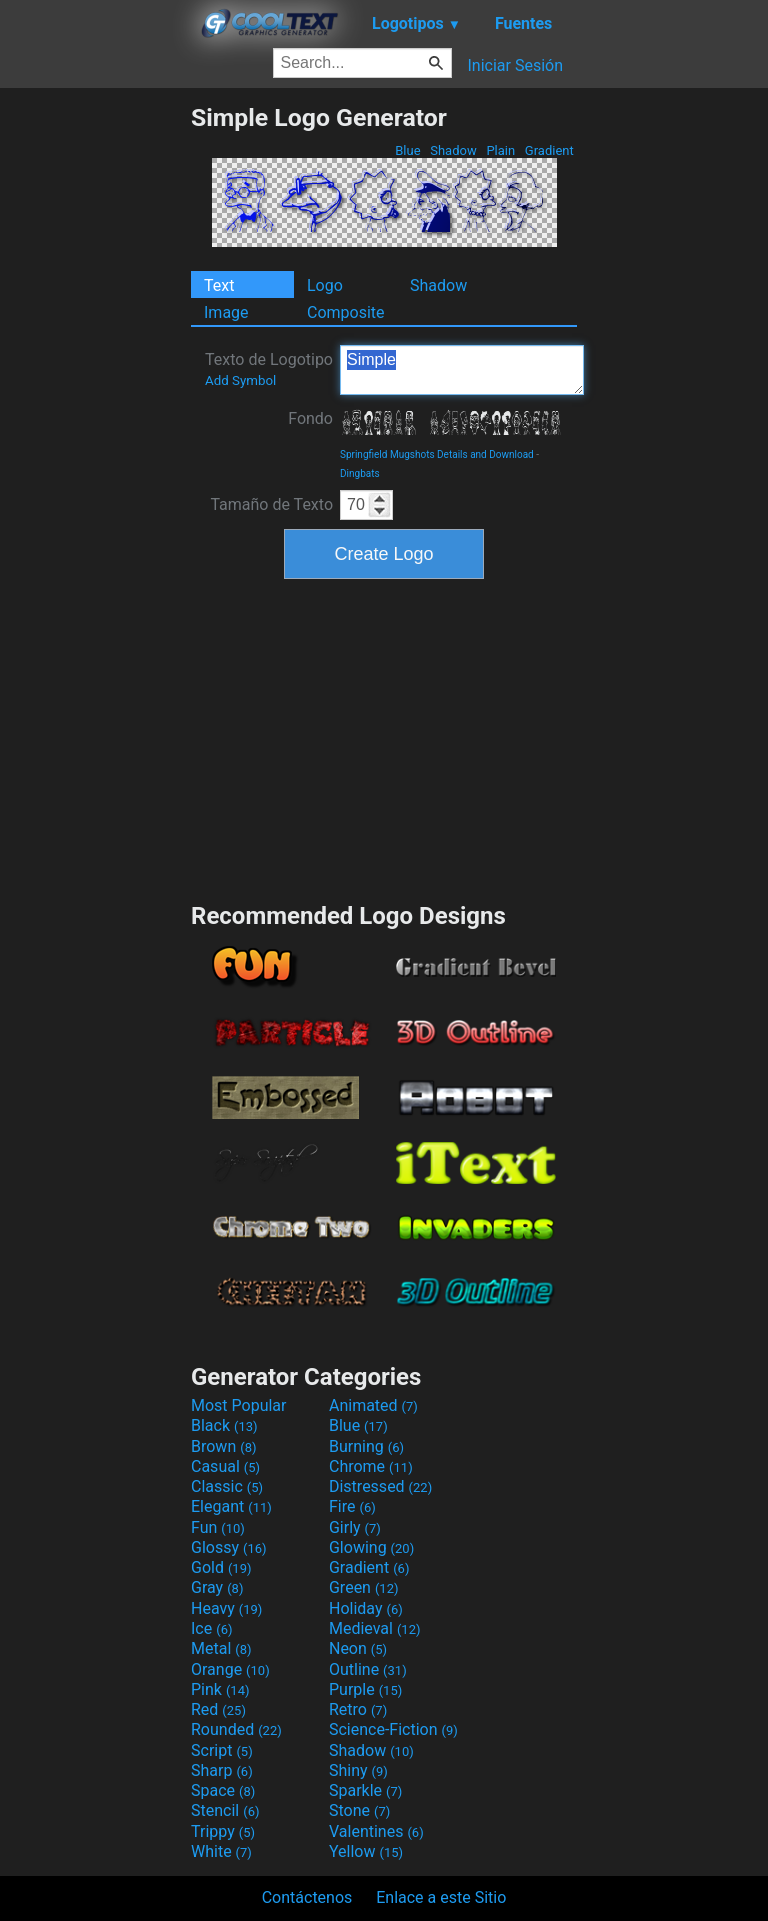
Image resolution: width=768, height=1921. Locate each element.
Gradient (549, 150)
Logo (325, 285)
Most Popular (239, 1405)
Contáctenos (307, 1897)
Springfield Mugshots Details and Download (437, 454)
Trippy (223, 1831)
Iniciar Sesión (515, 65)
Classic (227, 1486)
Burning (366, 1446)
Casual (225, 1466)
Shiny (358, 1770)
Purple (365, 1689)
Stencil (225, 1810)
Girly (355, 1527)
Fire (352, 1506)
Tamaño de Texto (271, 504)
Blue (408, 150)
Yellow (366, 1851)
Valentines (376, 1831)
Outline (368, 1669)
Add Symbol (240, 380)
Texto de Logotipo (269, 369)
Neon (358, 1648)
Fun (218, 1527)
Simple (462, 370)
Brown (223, 1446)
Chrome (371, 1466)
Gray (217, 1587)
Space (223, 1790)
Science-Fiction (393, 1729)
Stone (359, 1810)
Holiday (366, 1608)
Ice (211, 1628)
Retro (358, 1709)
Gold (221, 1567)
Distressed (380, 1486)
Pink (220, 1689)
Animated (373, 1405)
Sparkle (365, 1790)
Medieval (375, 1628)
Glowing (371, 1547)
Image (226, 312)
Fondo (310, 418)
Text (219, 285)
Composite (346, 312)
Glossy (229, 1547)
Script (222, 1750)
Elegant (231, 1506)
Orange (230, 1669)
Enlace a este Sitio (441, 1897)
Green (364, 1587)
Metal (221, 1648)
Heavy (226, 1608)
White (221, 1851)
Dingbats (360, 473)
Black (224, 1425)
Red (218, 1709)
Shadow (453, 150)
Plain (500, 150)
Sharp (222, 1770)
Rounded (236, 1729)
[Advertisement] (95, 403)
